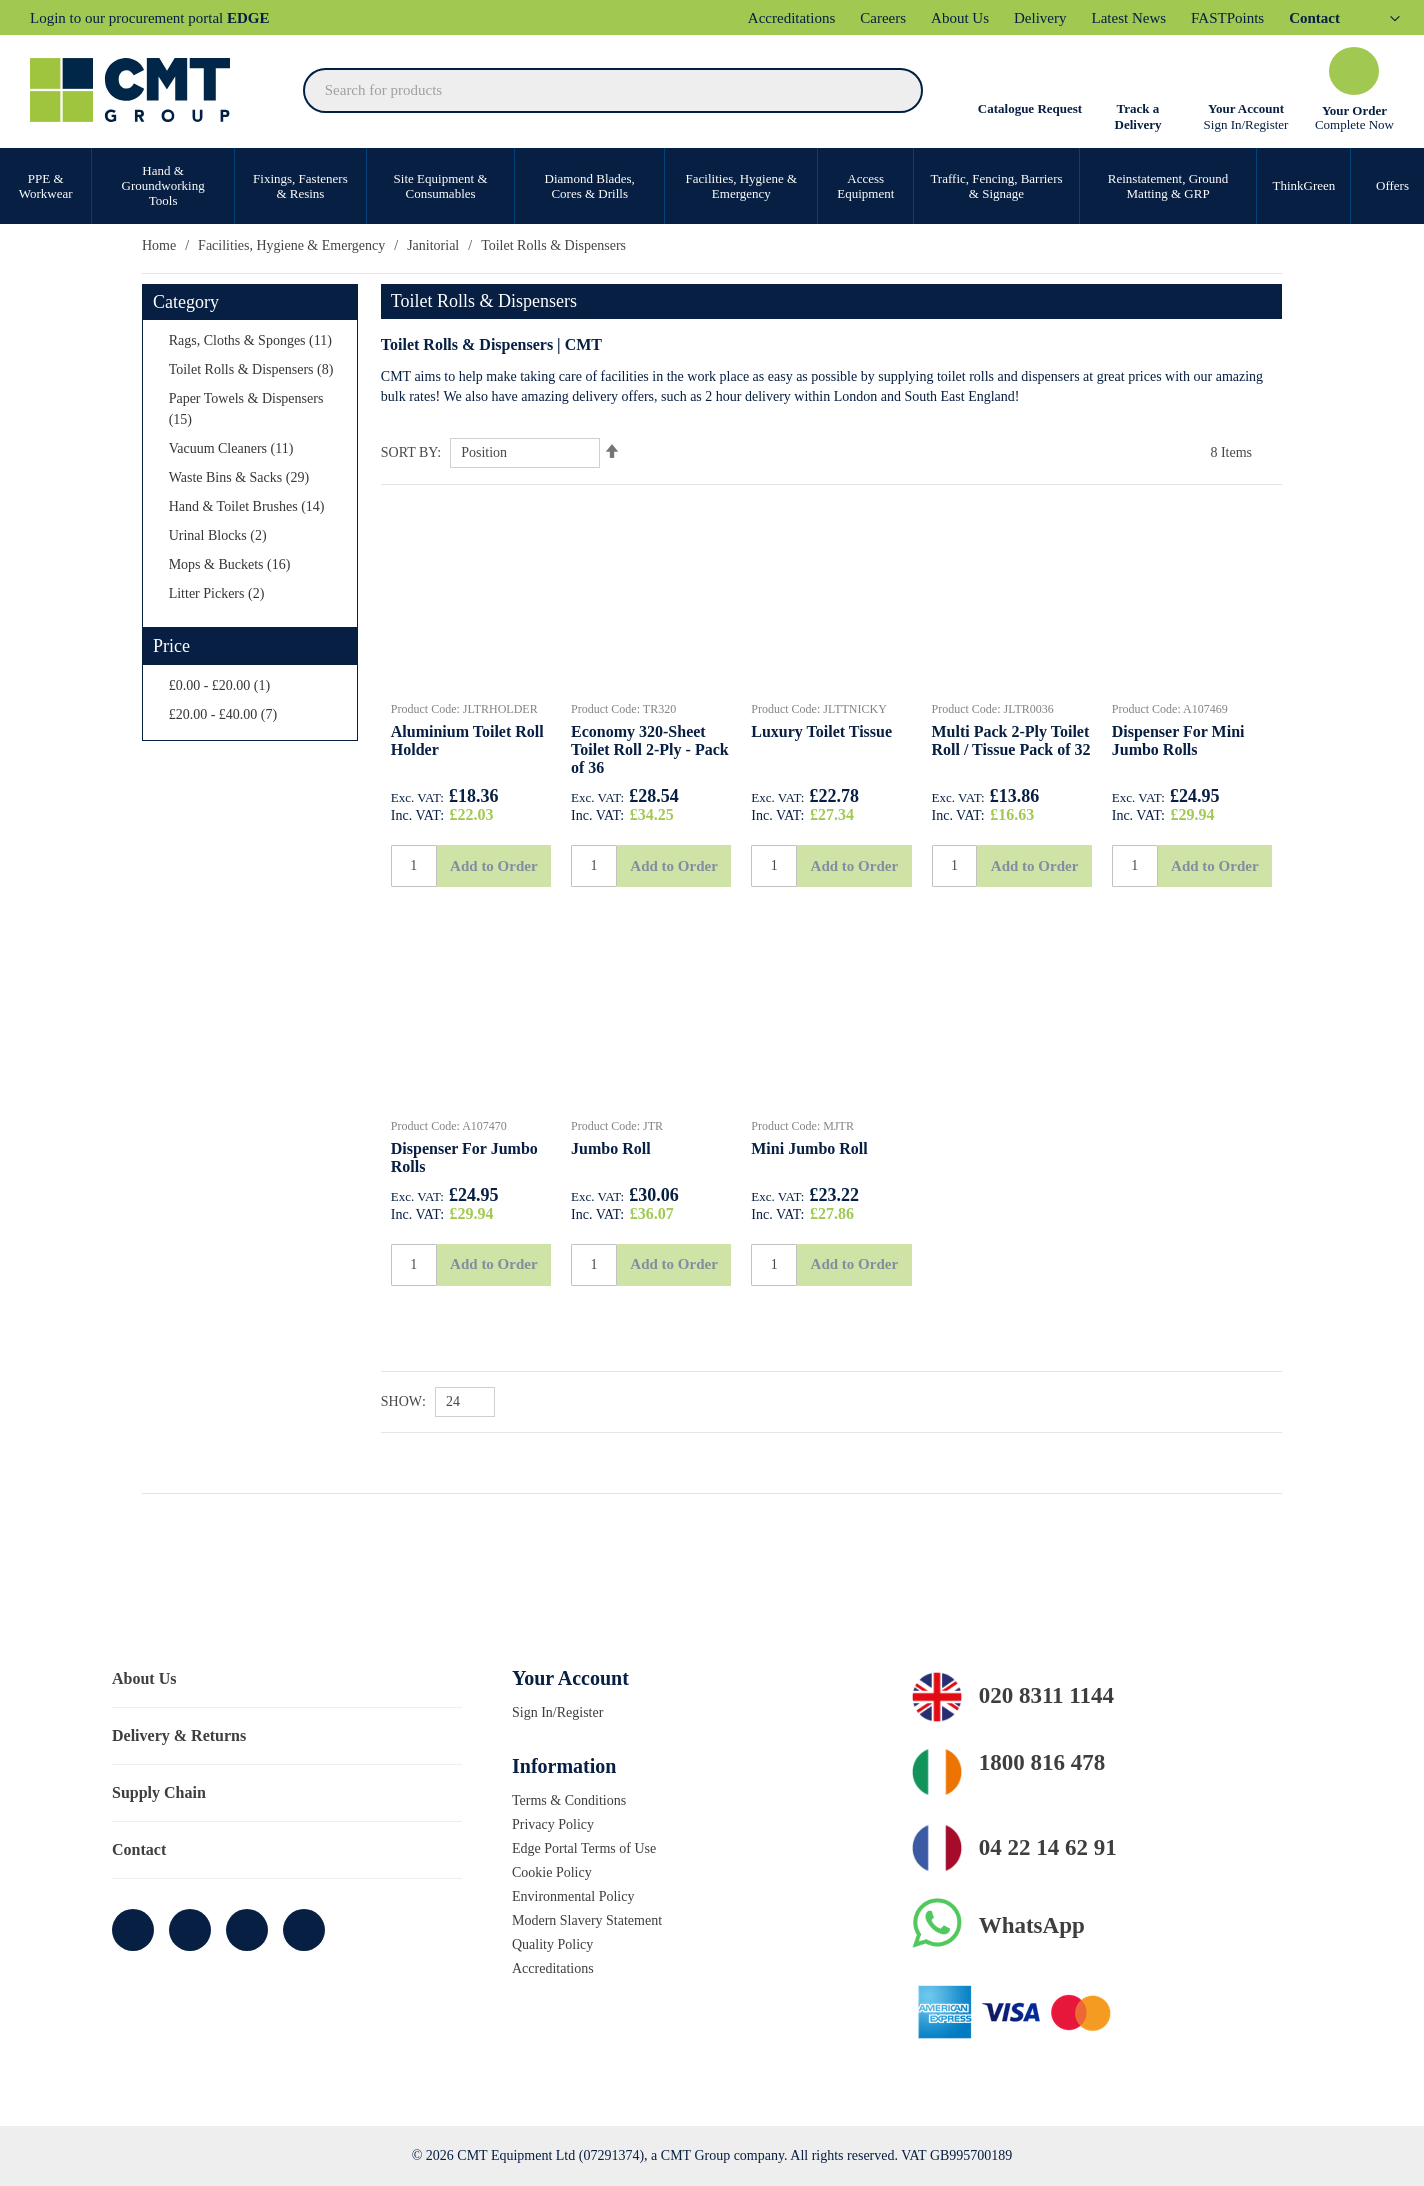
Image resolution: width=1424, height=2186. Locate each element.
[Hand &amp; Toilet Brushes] (259, 548)
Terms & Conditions (574, 1800)
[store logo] (140, 89)
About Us (993, 18)
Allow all (1257, 1995)
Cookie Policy (554, 1872)
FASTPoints (1274, 18)
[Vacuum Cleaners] (259, 490)
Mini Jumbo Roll (810, 1180)
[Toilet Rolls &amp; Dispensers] (259, 401)
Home (161, 245)
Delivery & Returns (180, 1737)
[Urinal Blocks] (259, 577)
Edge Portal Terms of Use (590, 1848)
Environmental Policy (578, 1896)
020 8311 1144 (1061, 1698)
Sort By (408, 453)
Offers (1382, 184)
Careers (911, 18)
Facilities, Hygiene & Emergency (304, 245)
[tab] (712, 1679)
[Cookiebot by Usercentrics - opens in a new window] (129, 2147)
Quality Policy (555, 1944)
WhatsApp (1036, 1927)
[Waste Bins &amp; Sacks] (259, 519)
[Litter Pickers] (259, 635)
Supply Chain (160, 1794)
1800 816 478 (1054, 1764)
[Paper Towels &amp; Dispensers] (259, 451)
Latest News (1169, 18)
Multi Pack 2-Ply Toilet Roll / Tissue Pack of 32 (1000, 753)
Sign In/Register (1245, 123)
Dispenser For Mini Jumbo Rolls (1180, 743)
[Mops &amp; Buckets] (259, 606)
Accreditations (810, 18)
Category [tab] (189, 301)
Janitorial (457, 245)
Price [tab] (174, 680)
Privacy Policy (555, 1824)
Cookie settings (1258, 2052)
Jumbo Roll (613, 1180)
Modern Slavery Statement (595, 1920)
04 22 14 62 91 (1059, 1849)
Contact (140, 1851)
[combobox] (613, 89)
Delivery (1076, 18)
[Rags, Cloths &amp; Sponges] (259, 351)
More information (324, 2146)
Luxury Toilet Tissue (823, 733)
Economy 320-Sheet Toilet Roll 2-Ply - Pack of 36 (646, 753)
